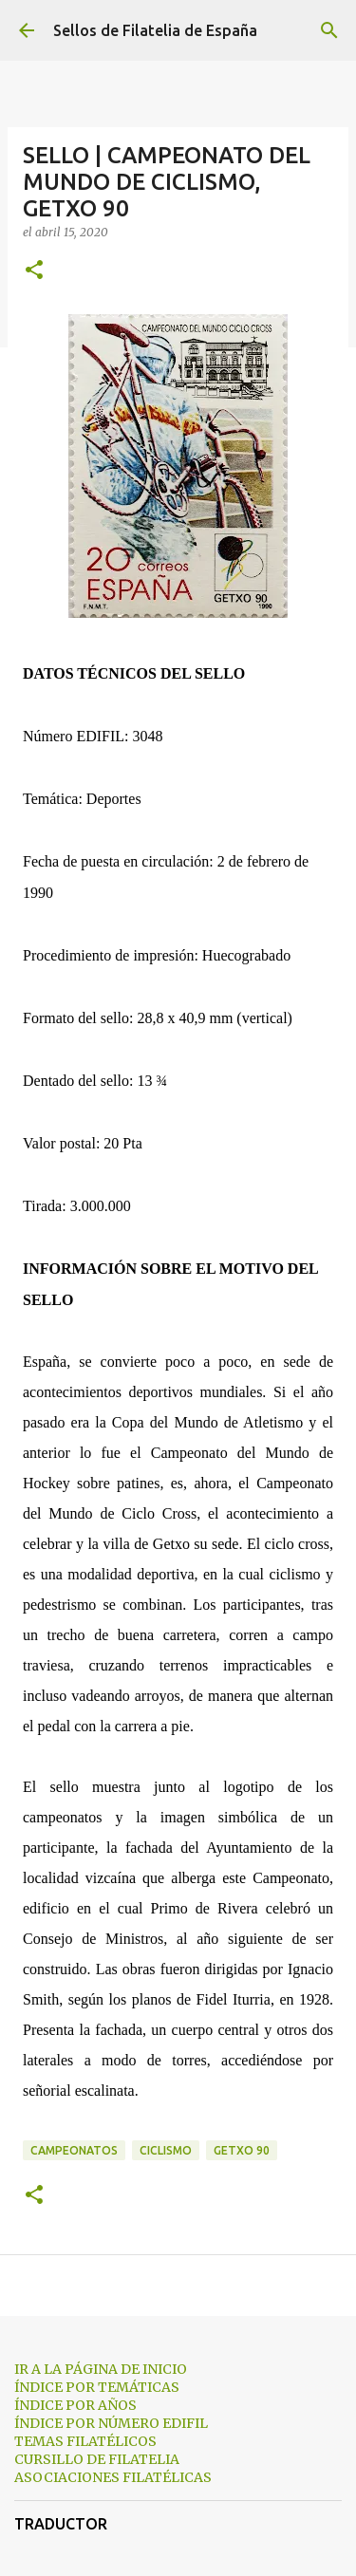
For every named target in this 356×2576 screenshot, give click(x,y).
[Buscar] (329, 30)
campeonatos (74, 2150)
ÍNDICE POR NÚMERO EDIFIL (111, 2423)
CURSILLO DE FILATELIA (96, 2459)
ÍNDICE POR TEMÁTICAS (96, 2387)
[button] (34, 271)
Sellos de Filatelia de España (155, 30)
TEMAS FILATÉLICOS (85, 2441)
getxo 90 (242, 2150)
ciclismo (166, 2150)
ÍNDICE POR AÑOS (75, 2405)
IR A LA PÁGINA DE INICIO (100, 2369)
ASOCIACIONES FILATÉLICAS (113, 2477)
